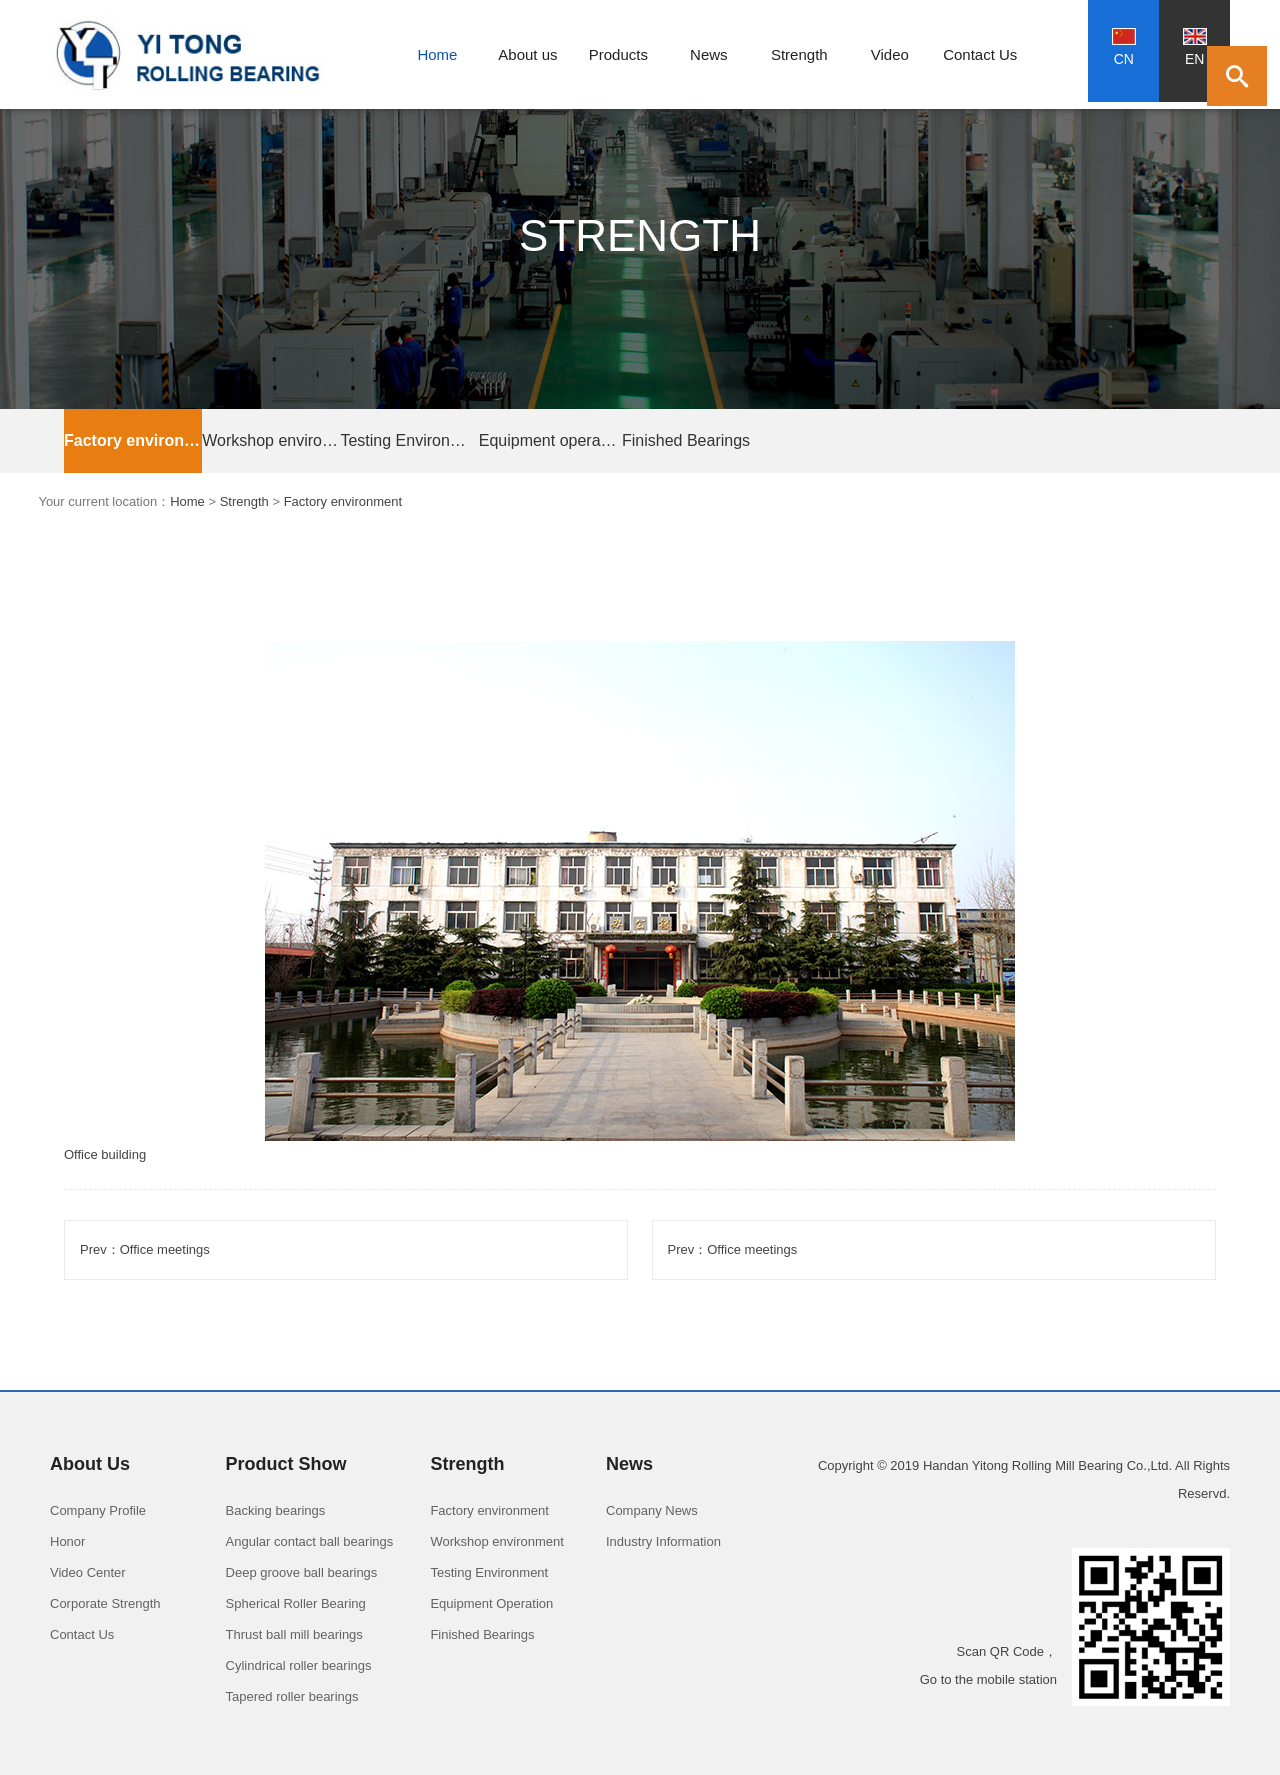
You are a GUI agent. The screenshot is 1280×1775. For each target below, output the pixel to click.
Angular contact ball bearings (310, 1541)
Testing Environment (409, 440)
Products (618, 54)
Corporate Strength (105, 1603)
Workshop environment (271, 440)
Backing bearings (276, 1510)
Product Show (286, 1464)
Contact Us (980, 54)
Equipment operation (548, 440)
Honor (67, 1541)
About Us (90, 1464)
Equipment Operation (491, 1603)
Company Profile (98, 1510)
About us (527, 54)
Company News (652, 1510)
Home (437, 54)
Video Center (88, 1572)
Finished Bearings (686, 440)
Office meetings (165, 1249)
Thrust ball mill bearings (294, 1634)
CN (1124, 47)
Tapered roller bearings (292, 1696)
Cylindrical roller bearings (299, 1665)
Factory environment (133, 440)
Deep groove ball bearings (302, 1572)
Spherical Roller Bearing (296, 1603)
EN (1195, 47)
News (709, 54)
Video (890, 54)
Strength (799, 54)
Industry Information (663, 1541)
